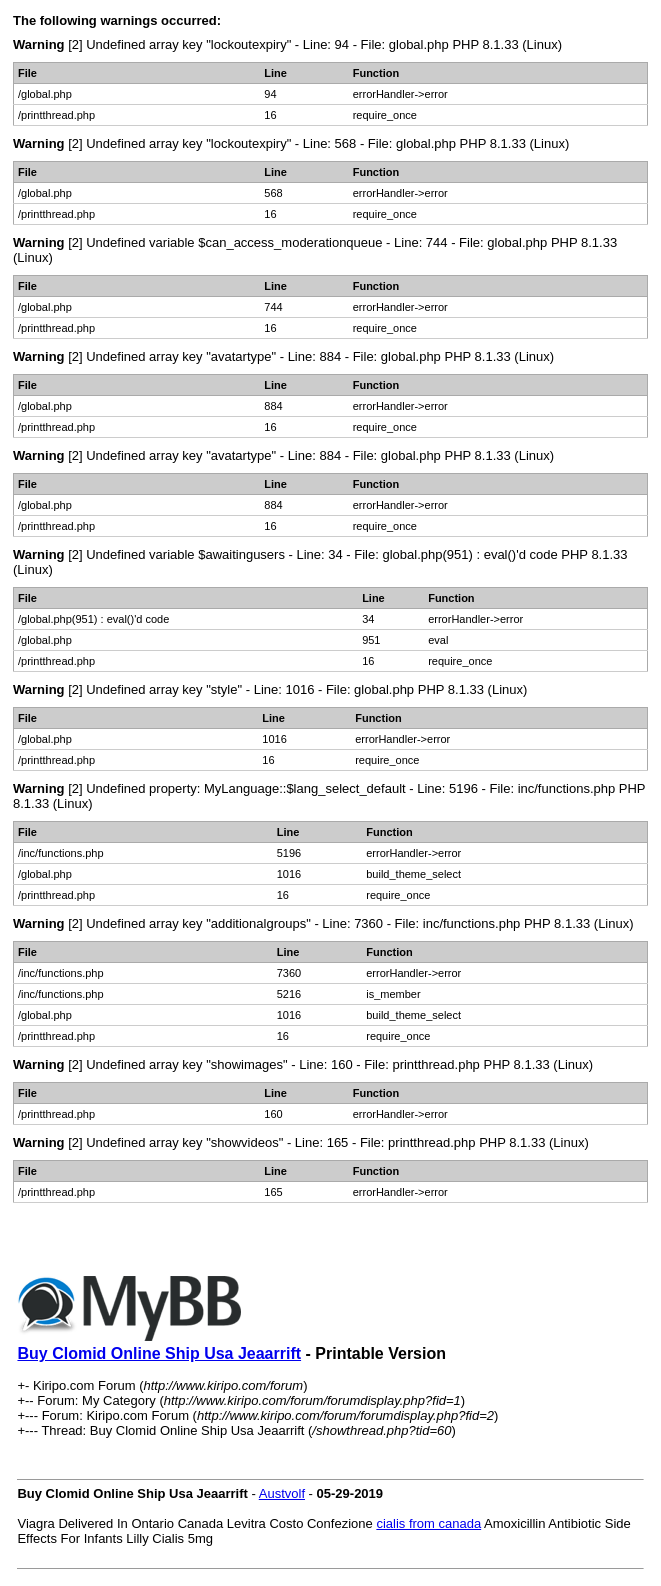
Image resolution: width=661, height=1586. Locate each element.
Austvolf (282, 1493)
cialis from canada (428, 1523)
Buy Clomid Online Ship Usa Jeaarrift (159, 1353)
